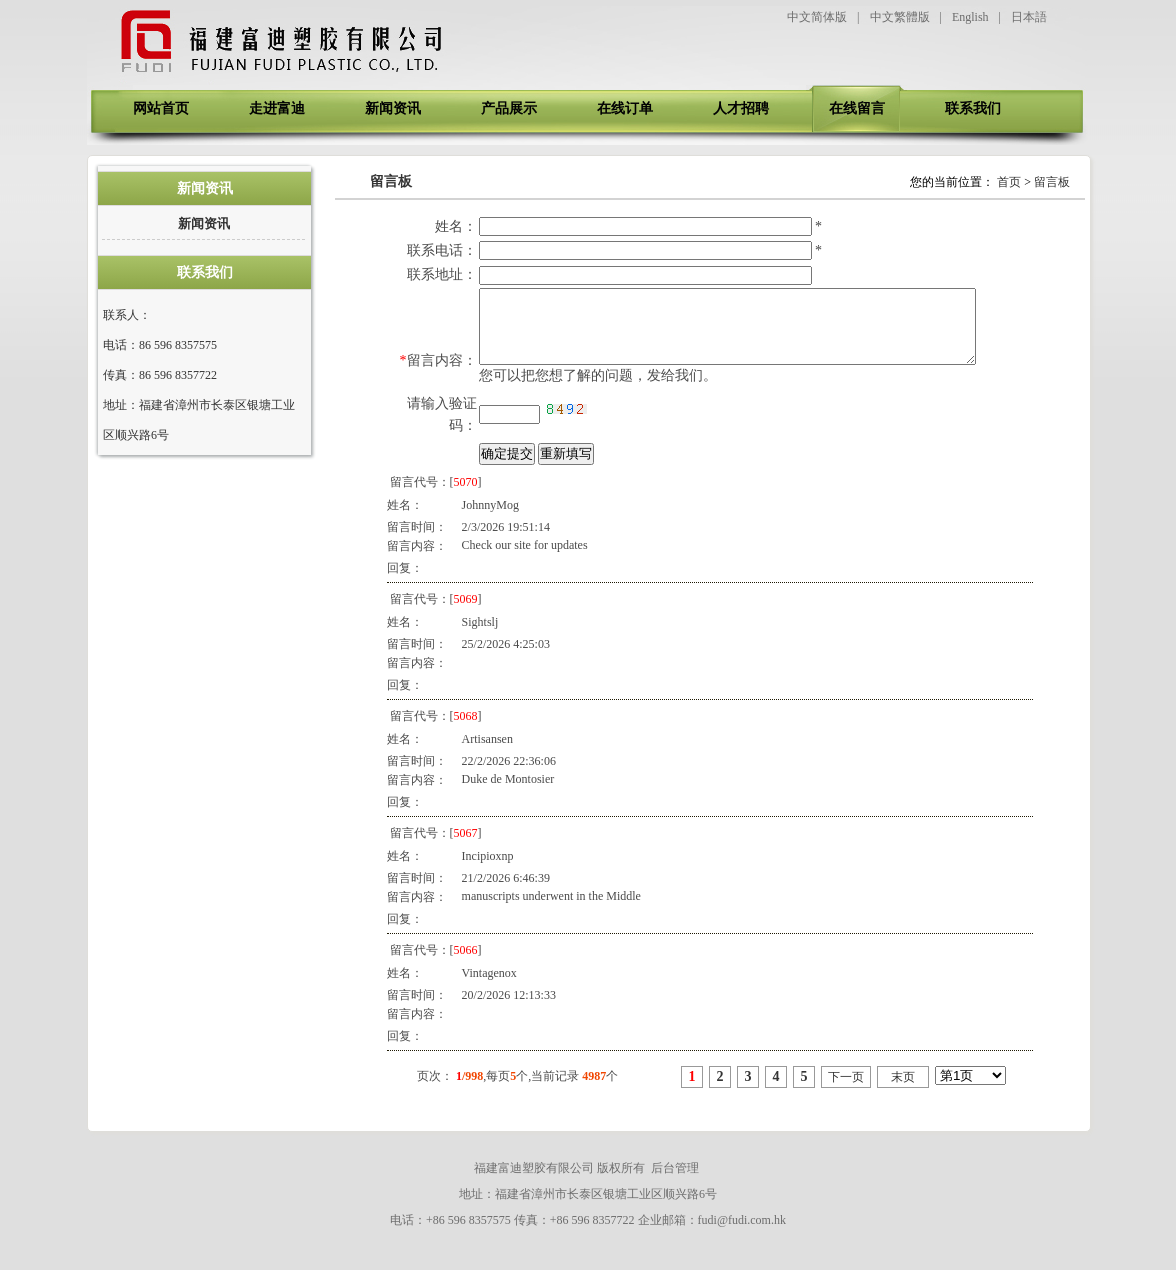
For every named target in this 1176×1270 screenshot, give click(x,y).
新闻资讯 (393, 108)
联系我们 (973, 108)
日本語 (1029, 17)
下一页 (846, 1092)
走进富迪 (277, 108)
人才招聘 (741, 108)
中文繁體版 (900, 17)
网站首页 (161, 108)
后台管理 (675, 1183)
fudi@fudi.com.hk (742, 1235)
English (970, 17)
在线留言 (857, 108)
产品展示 (509, 108)
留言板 (1052, 182)
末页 (903, 1092)
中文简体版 (817, 17)
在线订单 (625, 108)
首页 (1009, 182)
